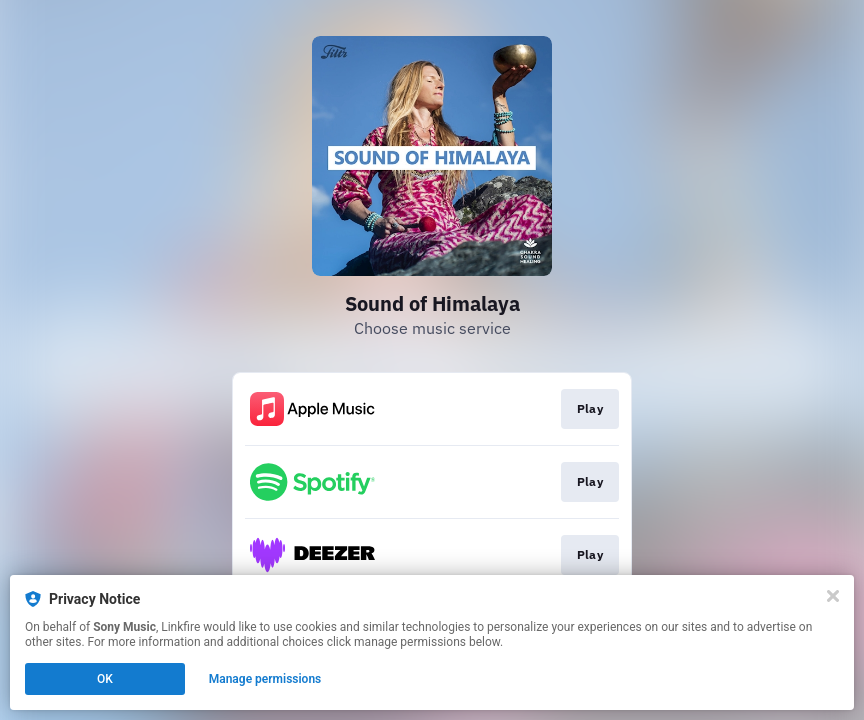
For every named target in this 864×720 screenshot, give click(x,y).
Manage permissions (265, 679)
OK (105, 679)
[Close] (833, 596)
